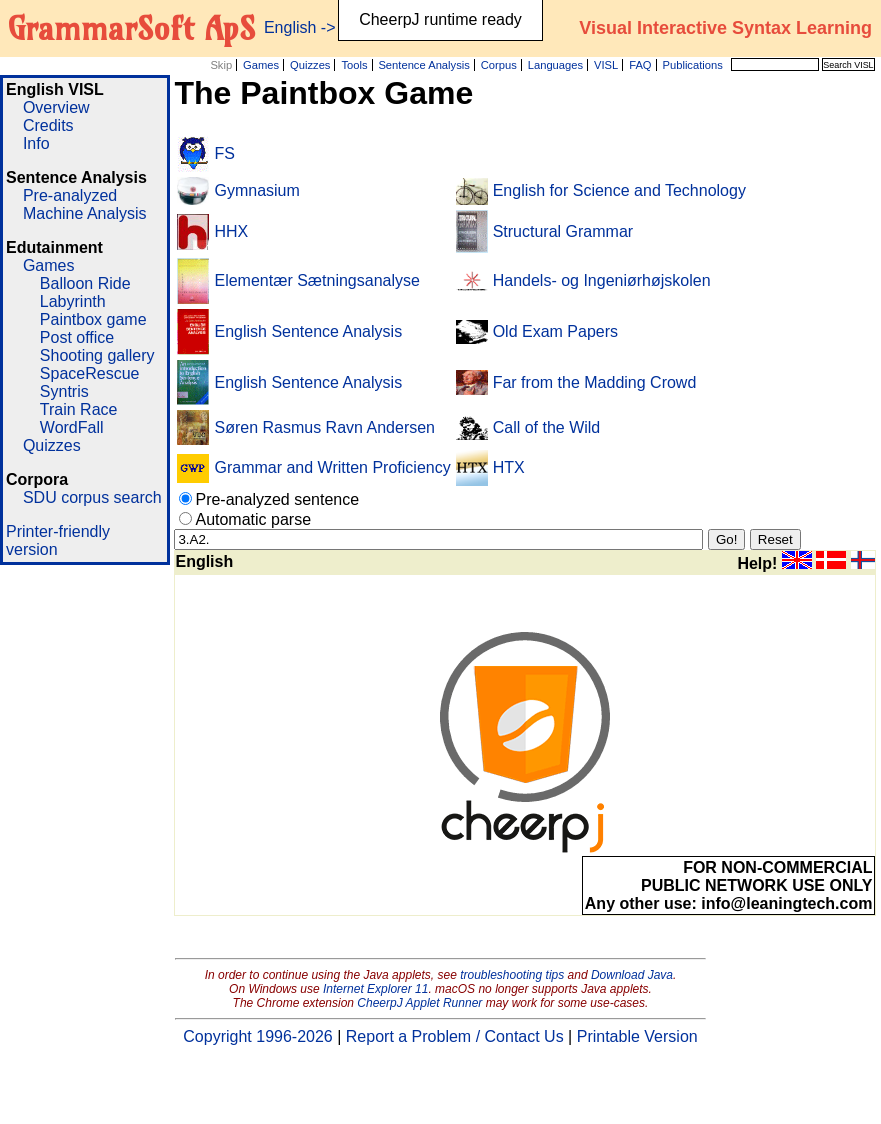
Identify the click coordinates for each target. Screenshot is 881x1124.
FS (224, 153)
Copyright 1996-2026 (257, 1036)
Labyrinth (73, 301)
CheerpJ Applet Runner (419, 1003)
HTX (509, 467)
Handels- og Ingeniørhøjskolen (602, 280)
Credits (48, 125)
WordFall (72, 427)
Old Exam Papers (555, 331)
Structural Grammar (563, 231)
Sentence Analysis (423, 65)
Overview (56, 107)
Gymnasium (256, 190)
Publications (692, 65)
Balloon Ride (85, 283)
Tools (354, 65)
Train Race (79, 409)
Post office (77, 337)
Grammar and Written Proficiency (332, 467)
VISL (606, 65)
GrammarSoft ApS (131, 28)
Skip (221, 65)
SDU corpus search (92, 497)
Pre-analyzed (70, 195)
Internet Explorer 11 (375, 989)
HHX (231, 231)
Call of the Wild (547, 427)
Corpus (499, 65)
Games (261, 65)
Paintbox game (93, 319)
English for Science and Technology (619, 190)
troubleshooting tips (512, 975)
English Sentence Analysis (308, 331)
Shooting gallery (97, 355)
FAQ (640, 65)
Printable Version (637, 1036)
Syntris (64, 391)
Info (36, 143)
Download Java (632, 975)
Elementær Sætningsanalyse (316, 280)
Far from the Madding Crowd (595, 382)
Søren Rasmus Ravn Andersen (324, 427)
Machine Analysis (85, 213)
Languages (555, 65)
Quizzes (310, 65)
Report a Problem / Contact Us (455, 1036)
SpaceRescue (90, 373)
